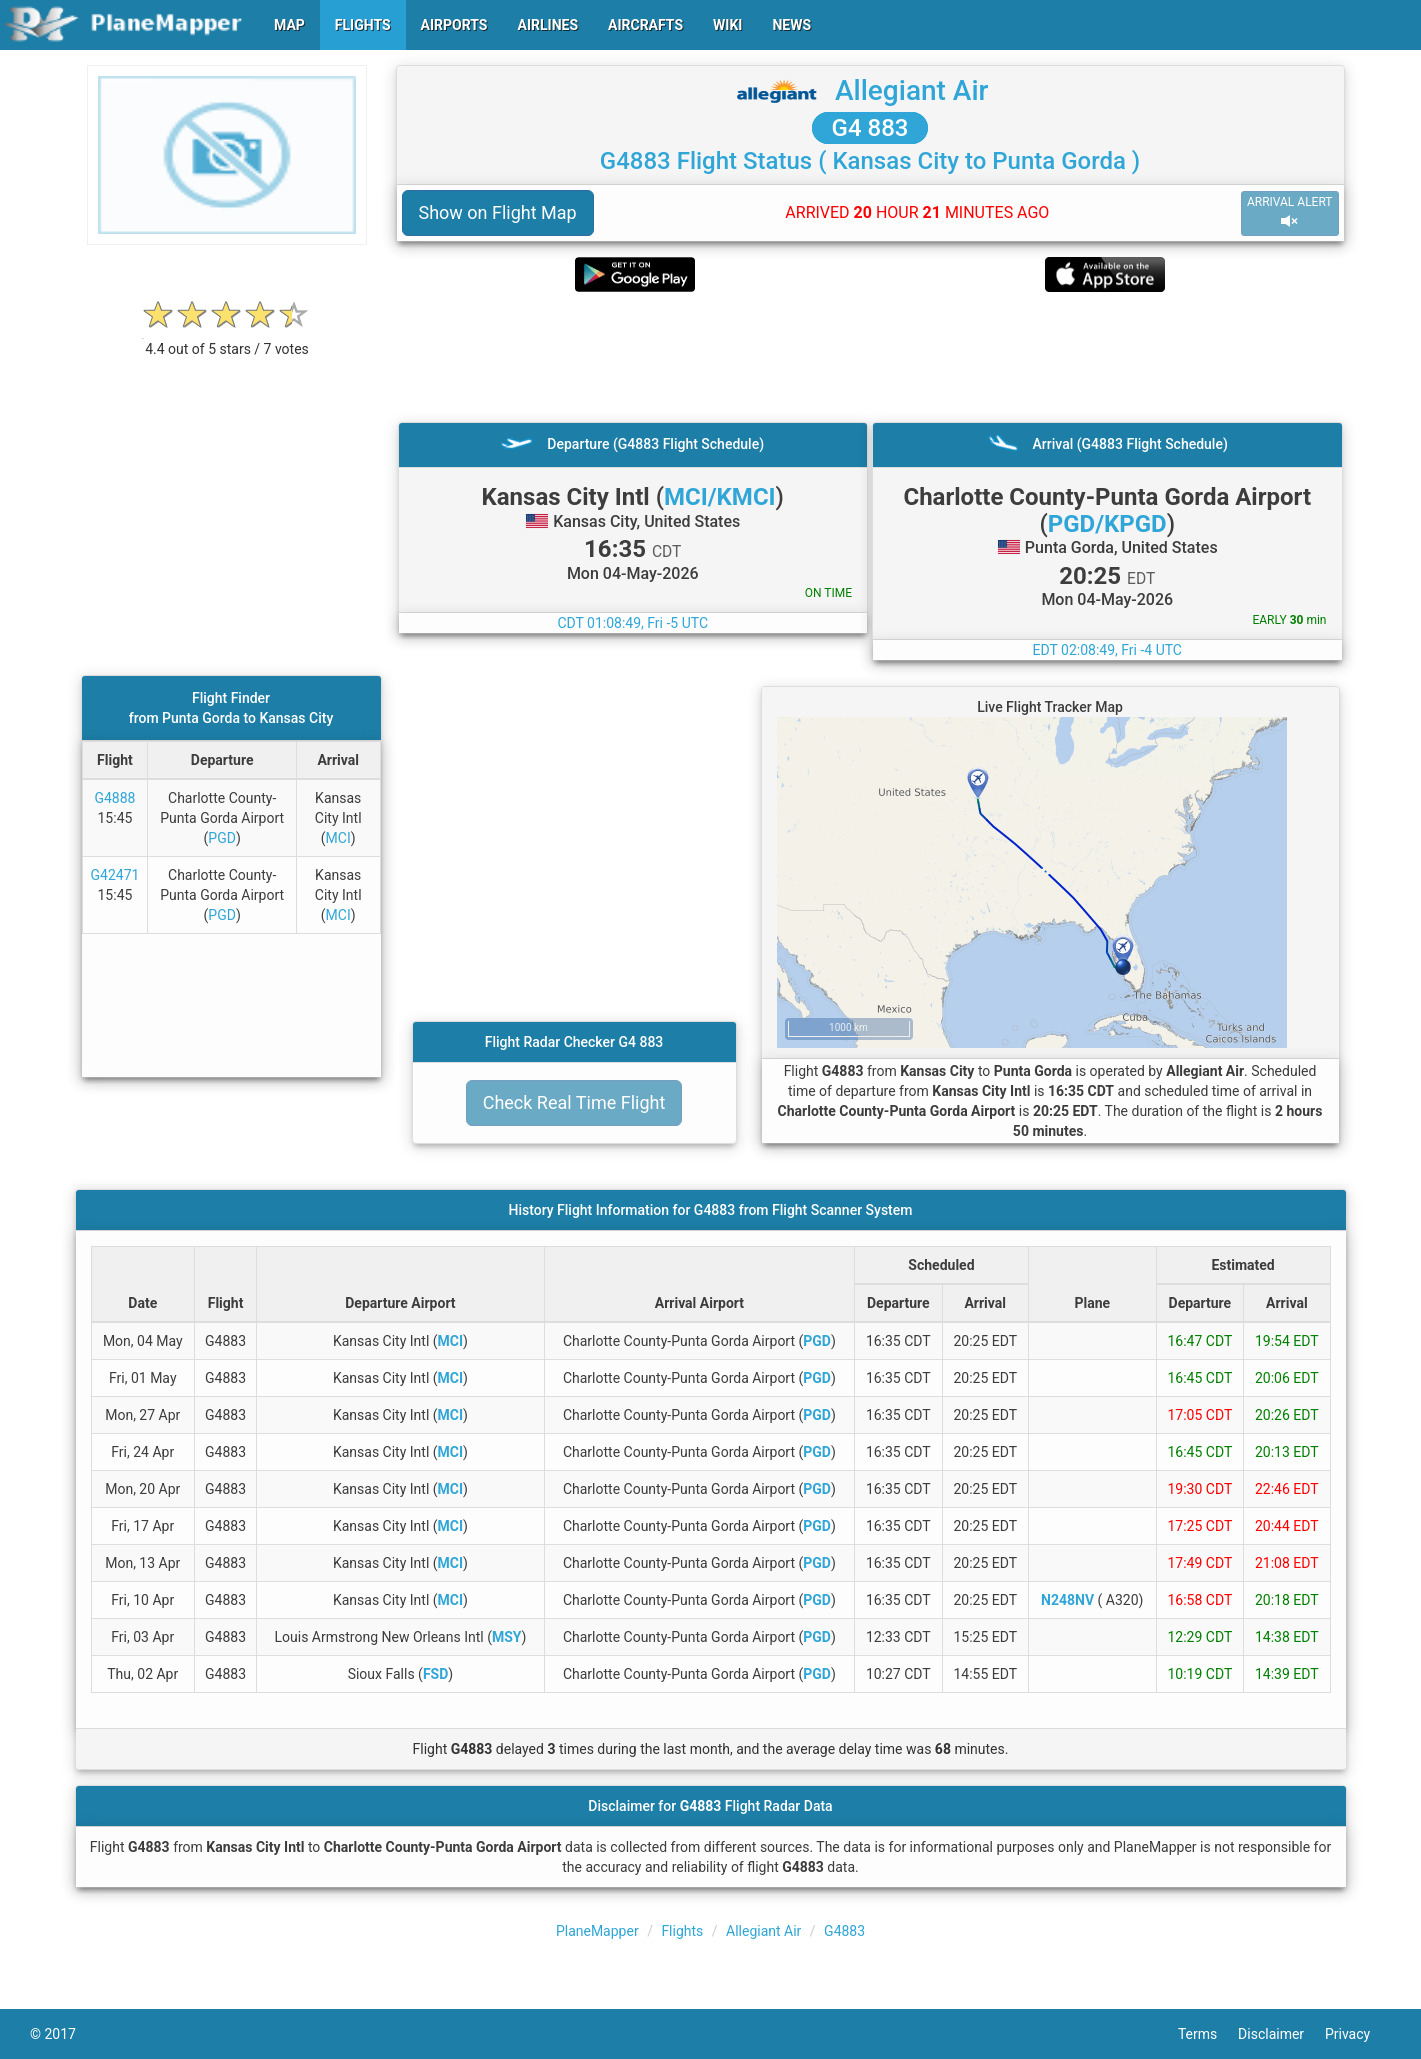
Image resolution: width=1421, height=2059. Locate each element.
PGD (222, 838)
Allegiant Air (911, 90)
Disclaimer (1281, 2034)
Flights (682, 1931)
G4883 (844, 1931)
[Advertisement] (870, 357)
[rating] (227, 338)
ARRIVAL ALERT (1290, 212)
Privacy (1358, 2034)
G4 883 (870, 128)
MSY (507, 1637)
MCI (338, 838)
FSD (435, 1674)
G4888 (114, 798)
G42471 (115, 875)
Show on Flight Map (498, 212)
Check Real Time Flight (574, 1102)
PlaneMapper (597, 1931)
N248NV (1067, 1600)
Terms (1208, 2034)
